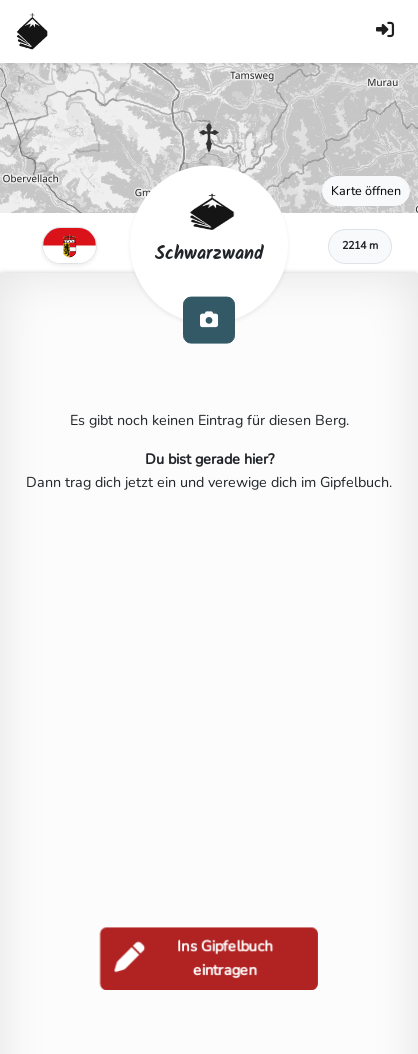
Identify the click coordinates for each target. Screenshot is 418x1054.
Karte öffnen (366, 190)
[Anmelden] (385, 31)
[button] (209, 138)
